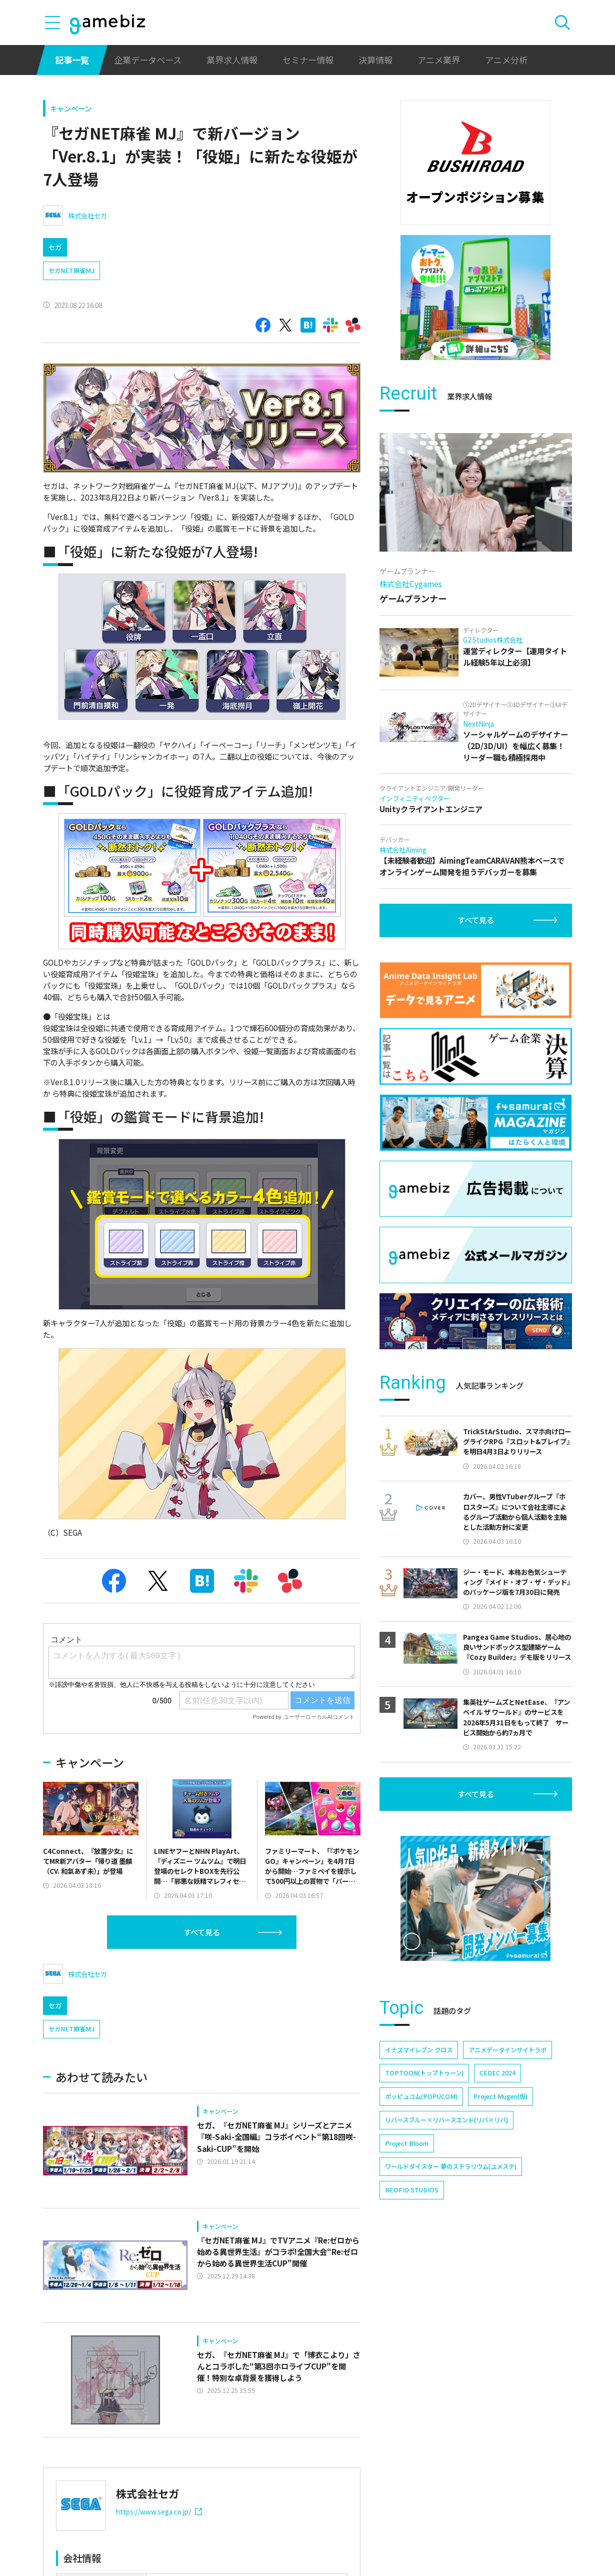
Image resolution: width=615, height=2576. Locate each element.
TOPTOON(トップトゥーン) (424, 2072)
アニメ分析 (506, 60)
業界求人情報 (232, 60)
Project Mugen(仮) (501, 2096)
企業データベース (148, 60)
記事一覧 (72, 60)
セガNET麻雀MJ (71, 270)
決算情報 (375, 60)
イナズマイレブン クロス (418, 2049)
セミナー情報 (308, 60)
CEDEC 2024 (498, 2072)
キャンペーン (71, 108)
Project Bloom (406, 2143)
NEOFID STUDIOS (411, 2189)
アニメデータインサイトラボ (507, 2049)
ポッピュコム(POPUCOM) (421, 2096)
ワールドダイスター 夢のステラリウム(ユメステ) (450, 2166)
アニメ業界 (439, 60)
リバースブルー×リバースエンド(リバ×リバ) (446, 2119)
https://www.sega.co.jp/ (159, 2553)
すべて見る (202, 1973)
